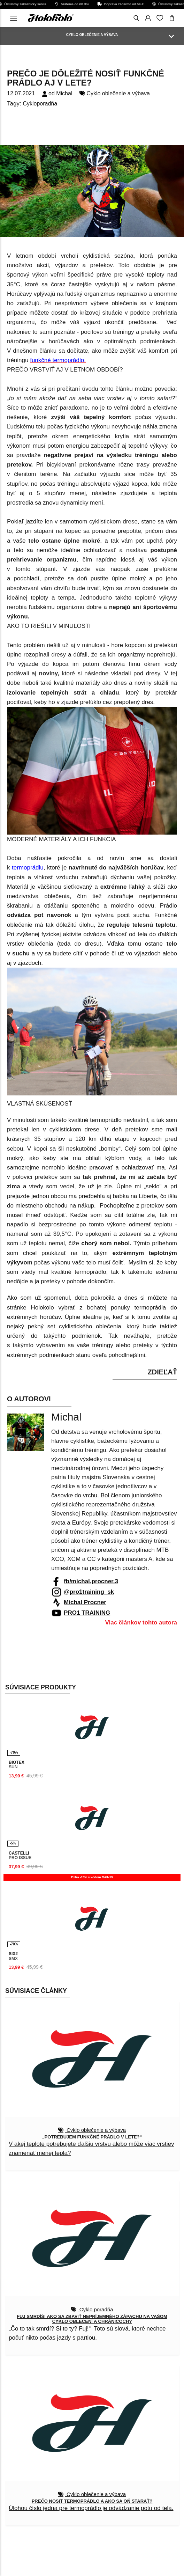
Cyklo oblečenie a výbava (118, 93)
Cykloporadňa (40, 104)
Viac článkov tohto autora (141, 1622)
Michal (64, 93)
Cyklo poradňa (95, 2309)
